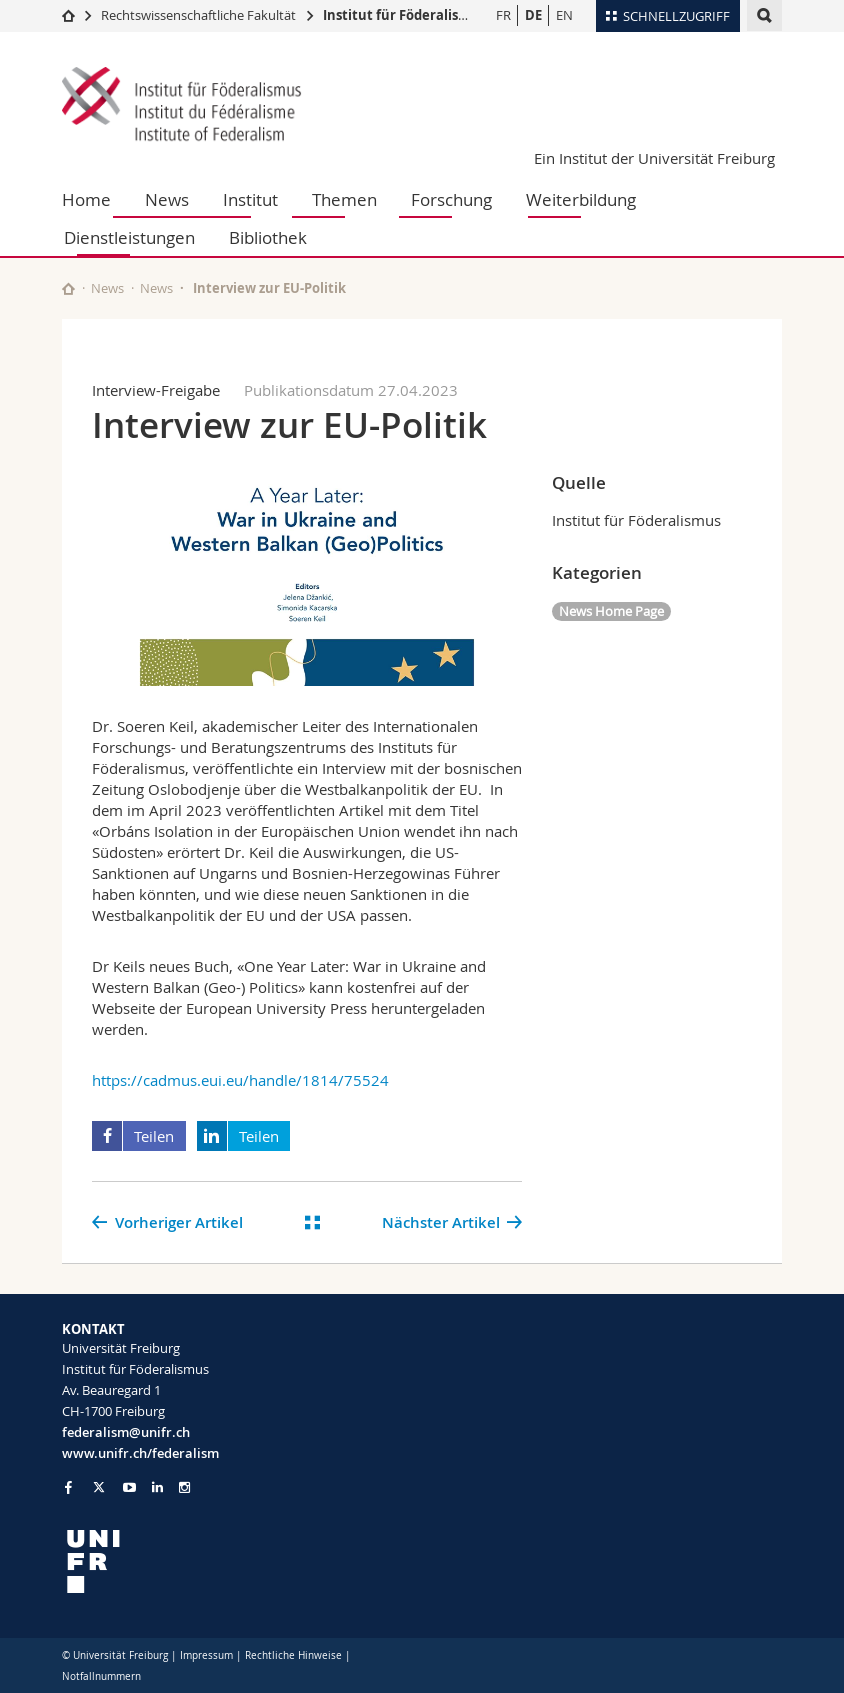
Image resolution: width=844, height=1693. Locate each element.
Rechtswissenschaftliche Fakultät (200, 15)
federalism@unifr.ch (126, 1432)
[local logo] (234, 1561)
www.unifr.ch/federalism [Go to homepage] (140, 1453)
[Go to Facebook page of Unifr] (68, 1487)
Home (86, 199)
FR (503, 15)
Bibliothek (268, 237)
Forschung (451, 199)
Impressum (206, 1655)
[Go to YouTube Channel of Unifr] (129, 1487)
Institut (250, 199)
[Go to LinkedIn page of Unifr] (157, 1487)
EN (564, 15)
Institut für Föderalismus (404, 15)
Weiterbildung (581, 199)
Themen (344, 199)
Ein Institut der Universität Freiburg (654, 158)
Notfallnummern (101, 1676)
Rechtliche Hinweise (293, 1655)
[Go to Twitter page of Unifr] (99, 1487)
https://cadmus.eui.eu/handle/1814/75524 (240, 1080)
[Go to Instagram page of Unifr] (184, 1487)
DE (533, 15)
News (167, 199)
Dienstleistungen (129, 237)
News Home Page (611, 611)
